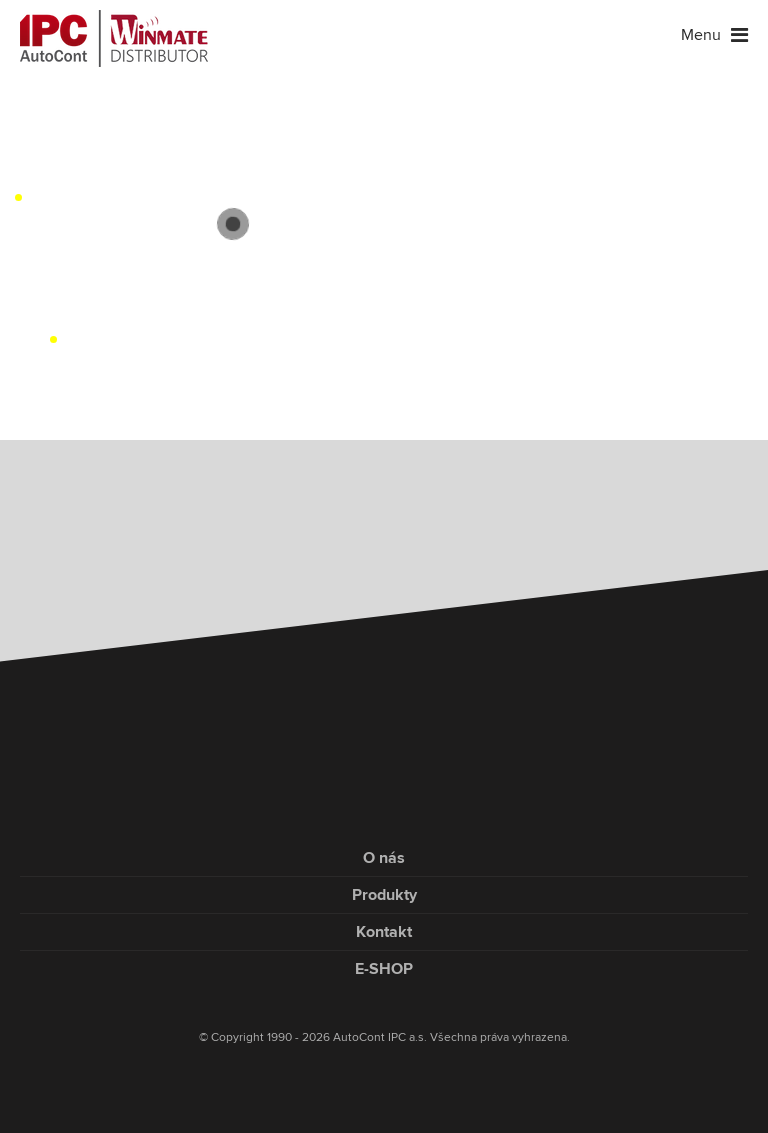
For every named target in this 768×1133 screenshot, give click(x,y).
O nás (384, 858)
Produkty (384, 895)
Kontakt (384, 932)
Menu (714, 35)
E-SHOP (384, 969)
